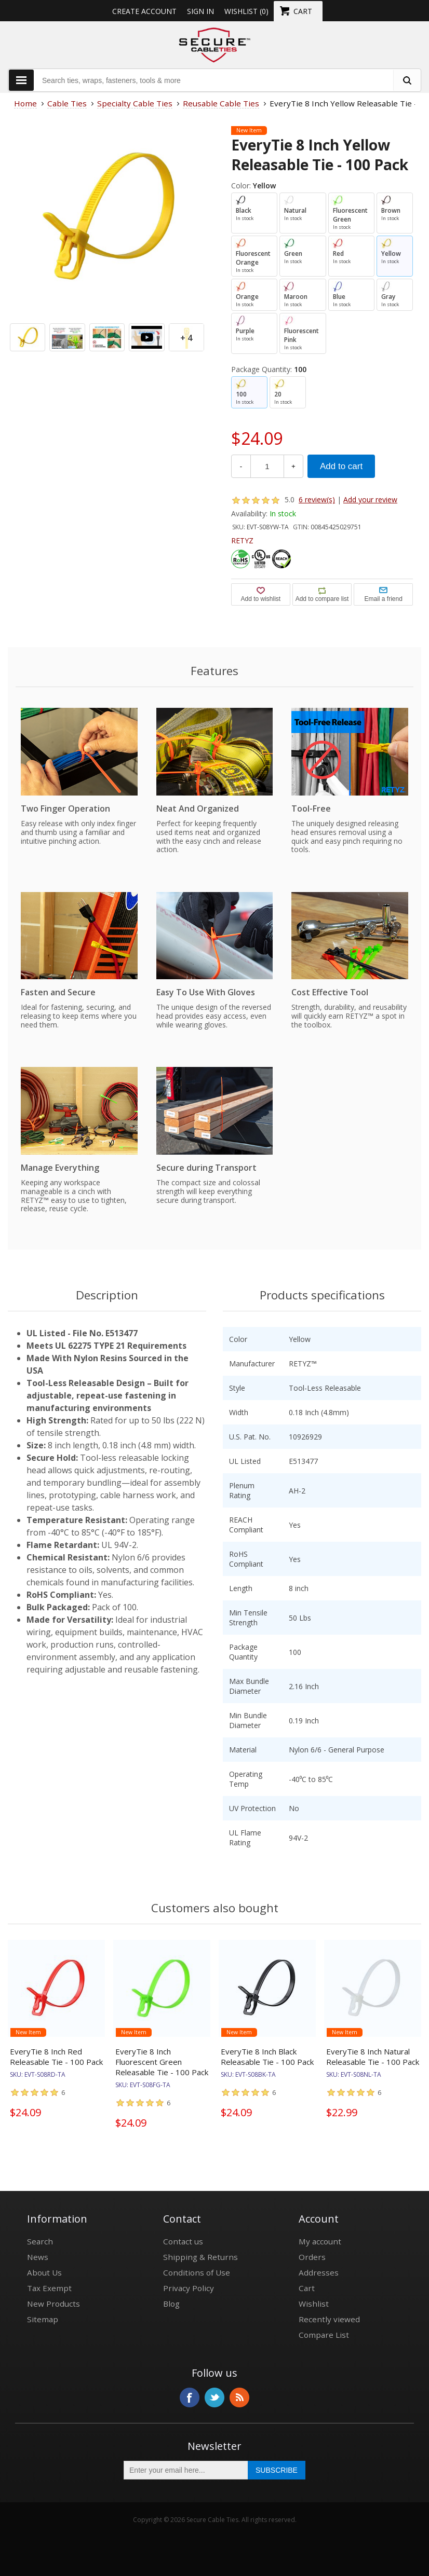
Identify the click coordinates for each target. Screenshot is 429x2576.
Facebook (189, 2397)
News (37, 2257)
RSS (239, 2397)
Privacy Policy (188, 2288)
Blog (171, 2303)
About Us (44, 2272)
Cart (307, 2288)
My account (320, 2241)
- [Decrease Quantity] (241, 466)
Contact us (183, 2241)
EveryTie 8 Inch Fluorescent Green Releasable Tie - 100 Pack (161, 2061)
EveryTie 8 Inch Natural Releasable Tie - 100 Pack (372, 2056)
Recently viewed (329, 2319)
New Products (53, 2303)
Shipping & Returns (200, 2257)
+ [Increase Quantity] (293, 466)
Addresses (319, 2272)
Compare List (324, 2335)
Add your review (370, 499)
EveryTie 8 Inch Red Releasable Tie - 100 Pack (56, 2056)
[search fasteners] (406, 80)
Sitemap (42, 2319)
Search (40, 2241)
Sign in (200, 11)
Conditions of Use (196, 2272)
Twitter (214, 2397)
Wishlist (314, 2303)
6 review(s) (317, 499)
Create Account (144, 11)
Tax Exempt (49, 2288)
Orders (312, 2257)
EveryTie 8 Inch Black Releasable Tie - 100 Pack (267, 2056)
